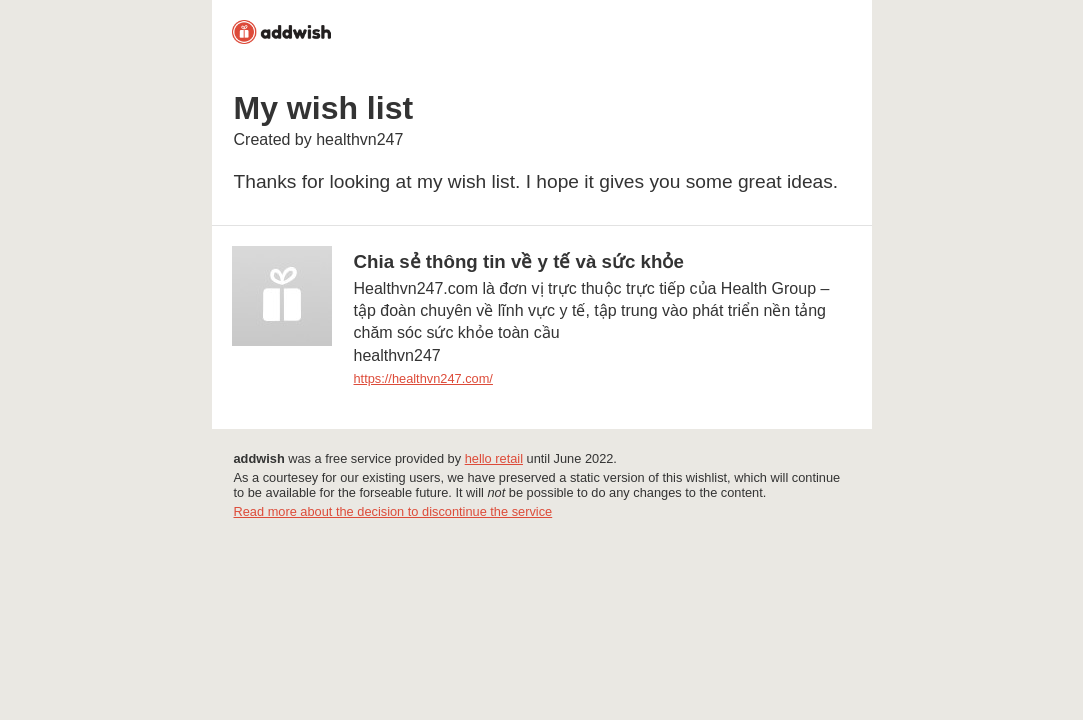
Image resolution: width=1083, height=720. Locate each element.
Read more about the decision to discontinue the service (393, 511)
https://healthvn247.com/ (423, 378)
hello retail (494, 458)
